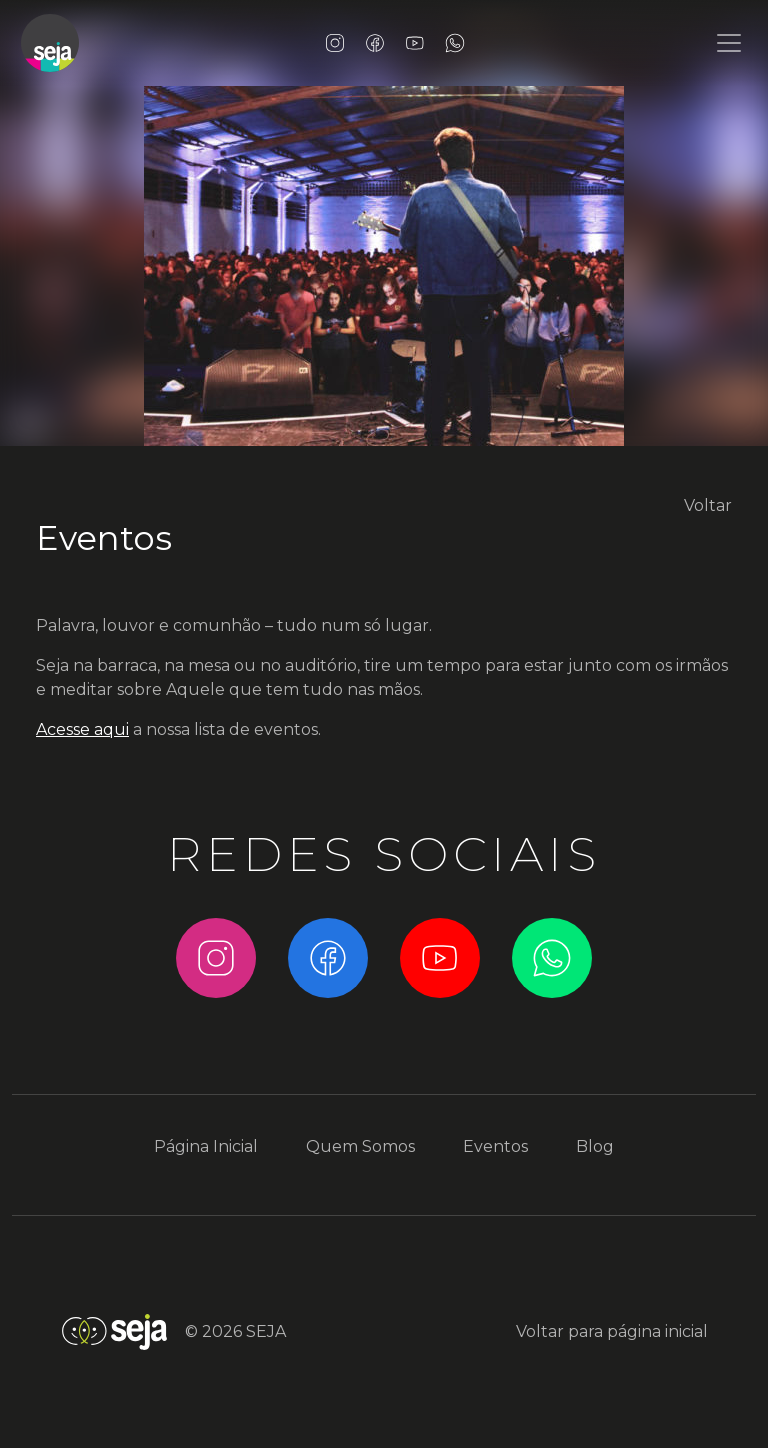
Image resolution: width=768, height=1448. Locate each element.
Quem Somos (360, 1146)
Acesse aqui (82, 729)
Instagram (335, 43)
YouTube (415, 43)
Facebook (375, 43)
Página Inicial (206, 1146)
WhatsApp (455, 43)
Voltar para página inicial (612, 1331)
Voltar (708, 505)
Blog (595, 1146)
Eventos (104, 538)
